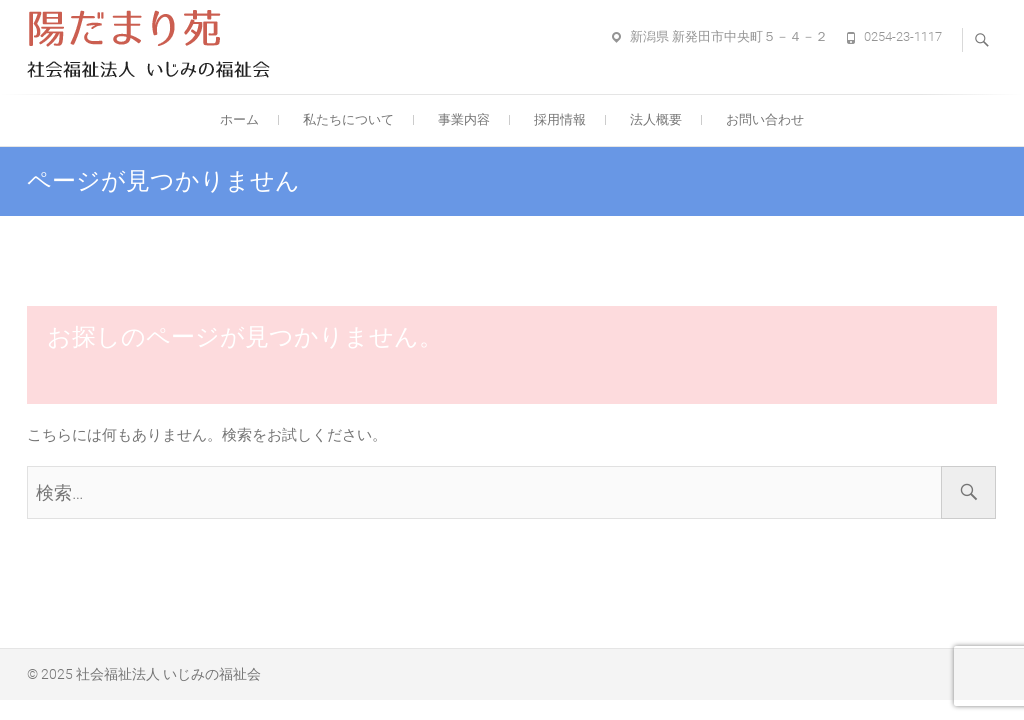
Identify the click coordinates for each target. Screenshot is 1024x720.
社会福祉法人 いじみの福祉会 (168, 674)
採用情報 (560, 119)
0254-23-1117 (903, 36)
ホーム (239, 119)
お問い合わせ (765, 119)
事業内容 (464, 119)
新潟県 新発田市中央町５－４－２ (729, 36)
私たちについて (348, 119)
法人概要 (656, 119)
